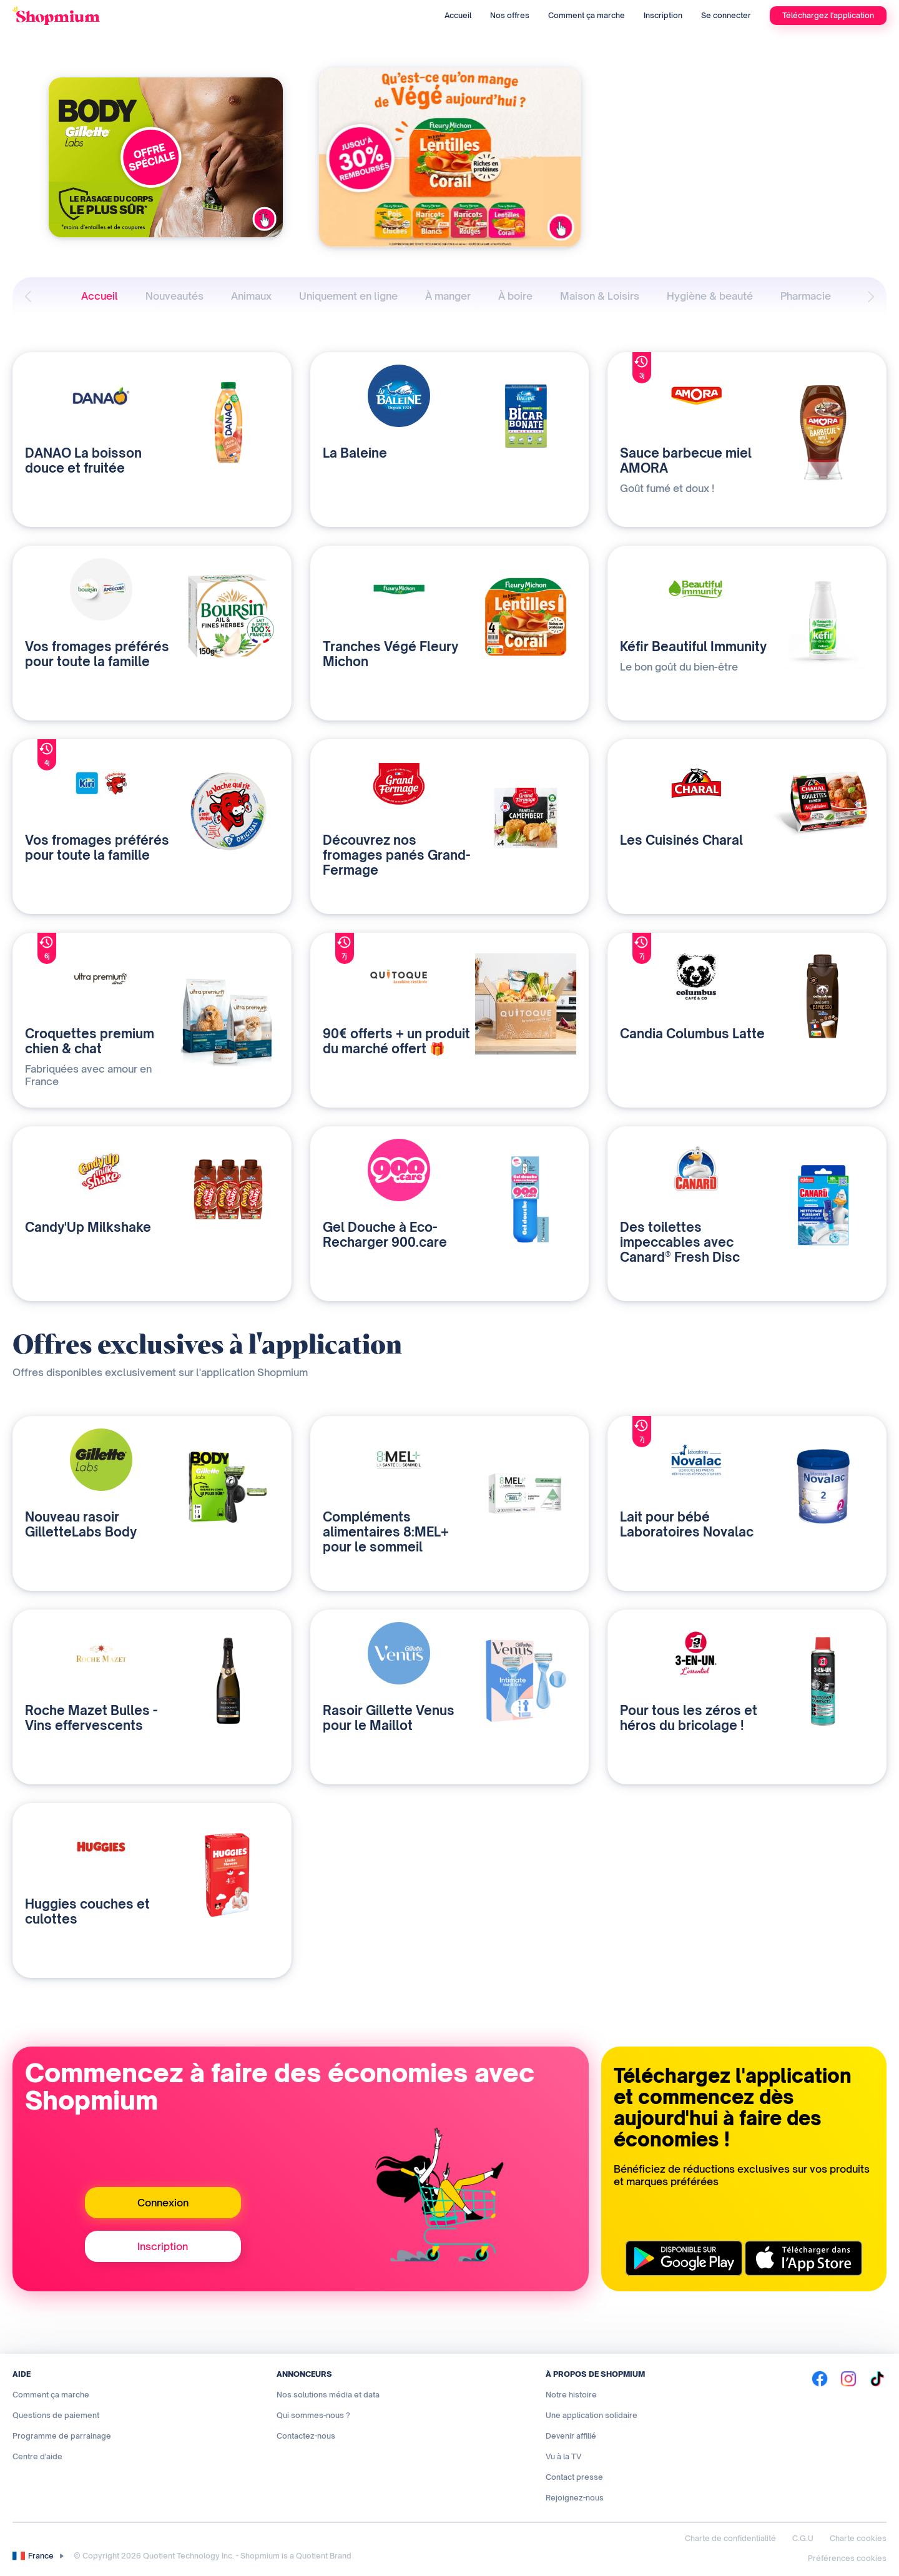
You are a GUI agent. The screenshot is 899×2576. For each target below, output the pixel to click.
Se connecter (726, 15)
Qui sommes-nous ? (313, 2415)
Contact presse (574, 2477)
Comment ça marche (586, 15)
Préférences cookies (847, 2558)
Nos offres (509, 15)
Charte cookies (858, 2538)
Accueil (458, 15)
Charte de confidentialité (730, 2538)
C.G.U (802, 2538)
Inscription (663, 15)
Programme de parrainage (61, 2436)
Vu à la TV (563, 2456)
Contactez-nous (306, 2436)
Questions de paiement (55, 2415)
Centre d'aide (37, 2456)
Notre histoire (571, 2394)
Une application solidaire (591, 2415)
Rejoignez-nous (575, 2497)
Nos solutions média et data (328, 2394)
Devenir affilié (571, 2436)
